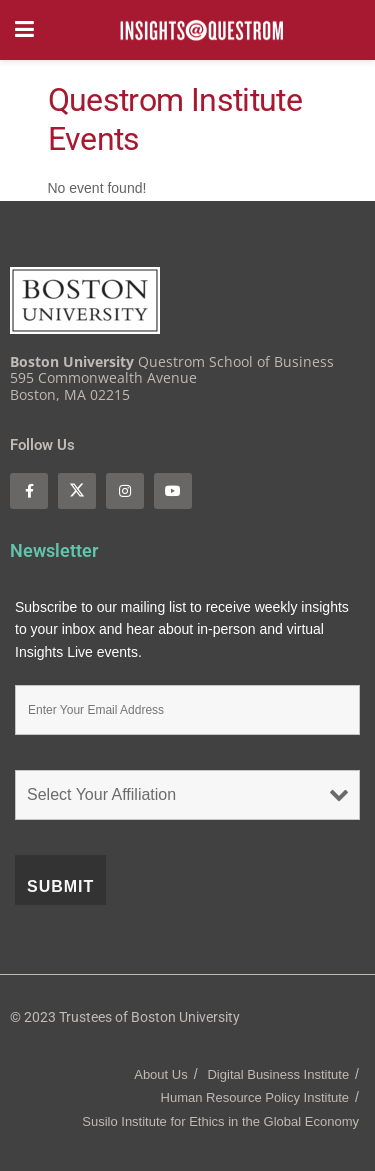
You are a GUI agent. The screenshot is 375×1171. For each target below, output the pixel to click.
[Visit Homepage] (202, 30)
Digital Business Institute (278, 1074)
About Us (160, 1074)
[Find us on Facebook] (29, 491)
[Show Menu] (24, 30)
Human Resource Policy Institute (255, 1097)
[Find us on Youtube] (173, 491)
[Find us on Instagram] (125, 491)
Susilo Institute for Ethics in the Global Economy (220, 1121)
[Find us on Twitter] (77, 491)
